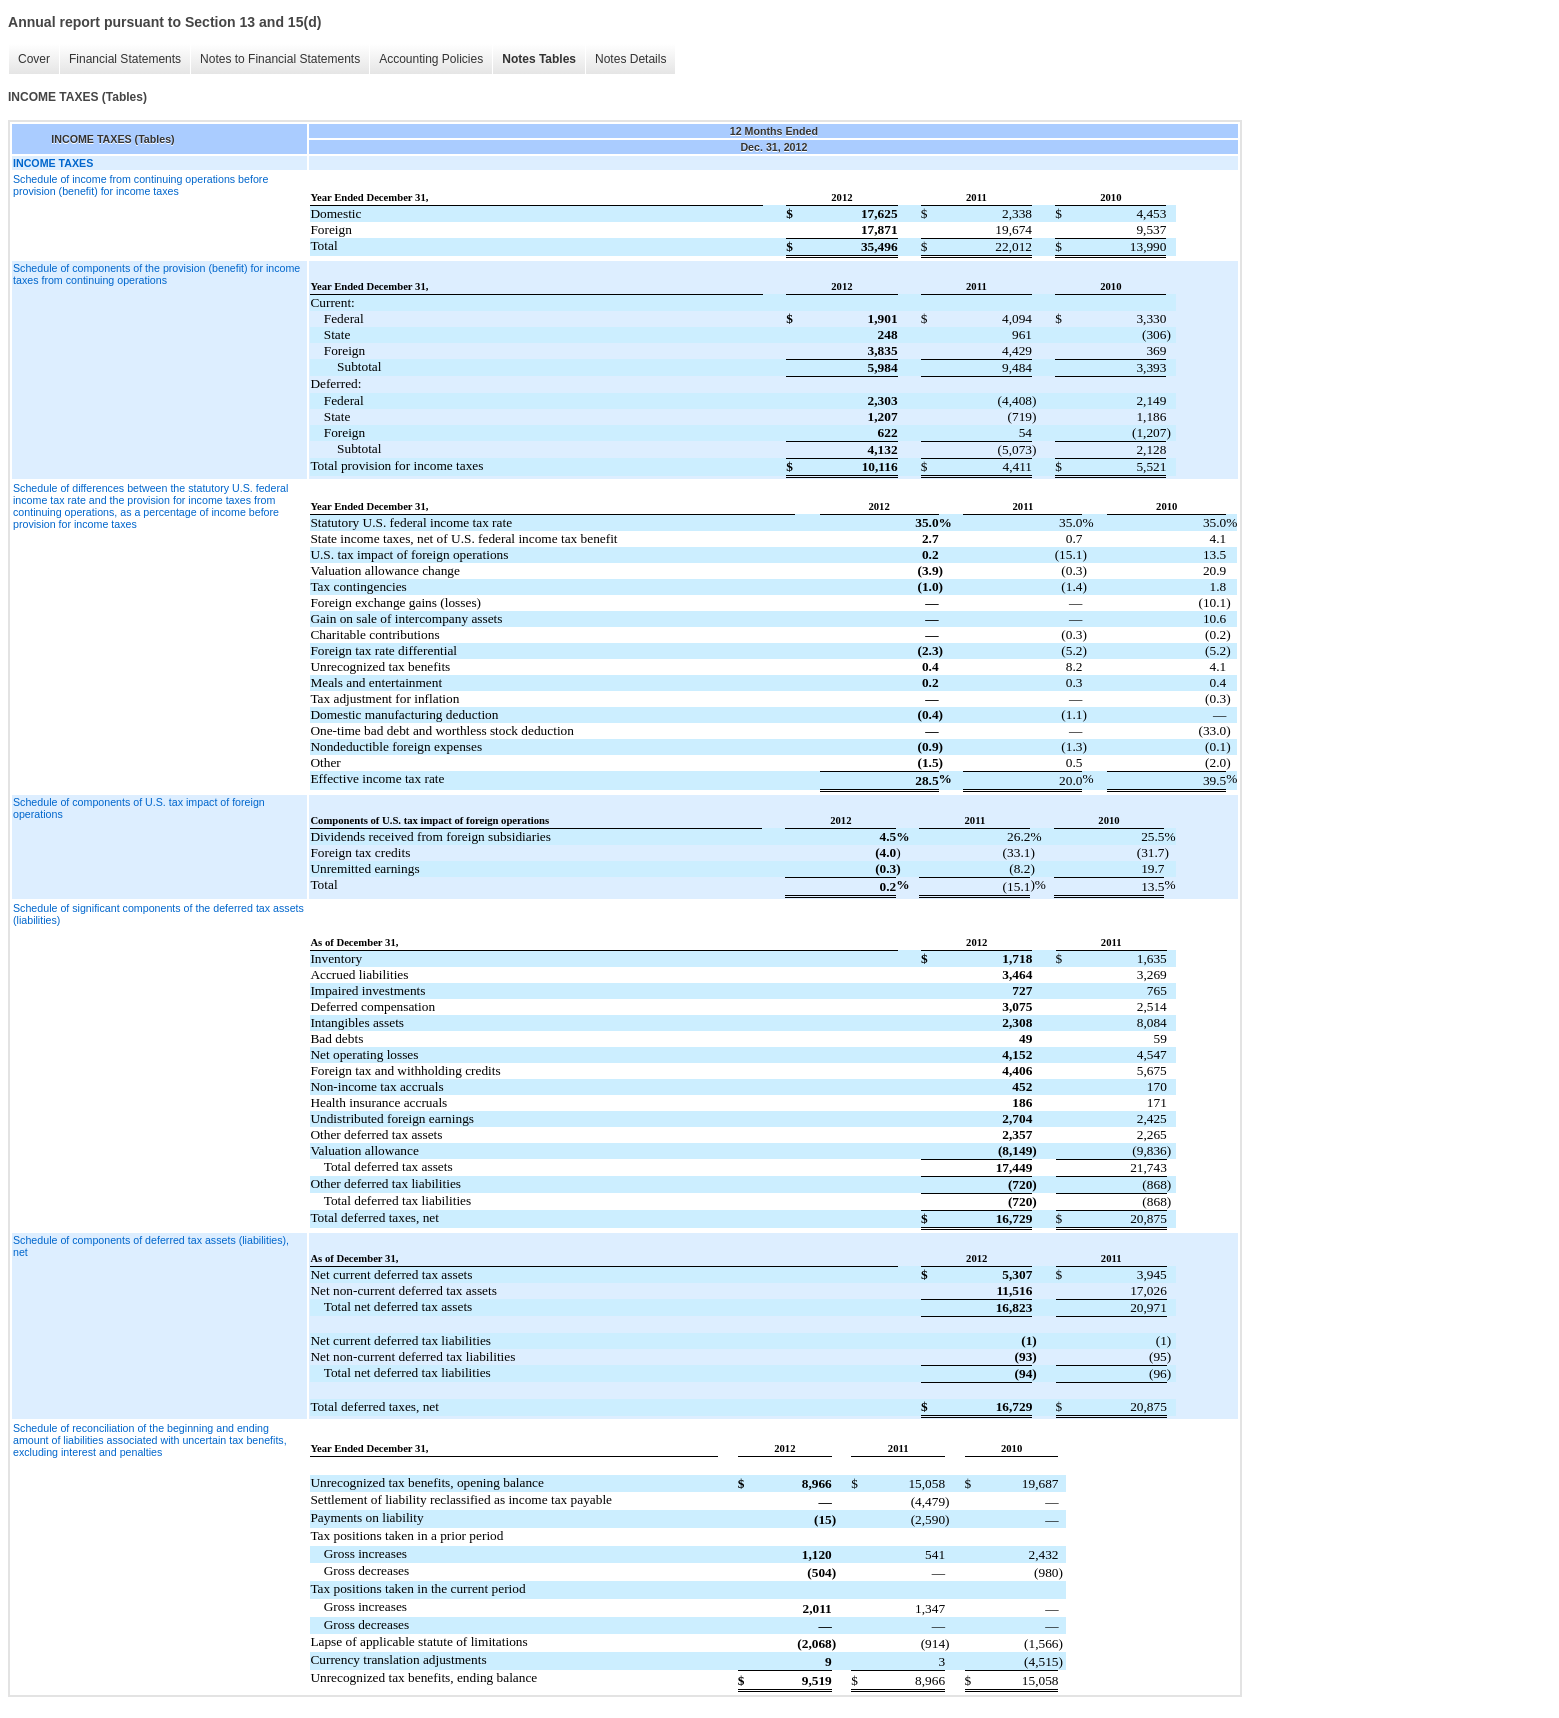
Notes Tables (539, 59)
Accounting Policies (431, 59)
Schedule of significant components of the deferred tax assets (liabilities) (158, 914)
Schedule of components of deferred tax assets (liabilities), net (151, 1246)
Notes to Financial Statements (280, 59)
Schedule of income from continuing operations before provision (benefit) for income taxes (140, 185)
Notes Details (630, 59)
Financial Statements (125, 59)
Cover (34, 59)
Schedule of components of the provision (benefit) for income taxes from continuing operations (156, 274)
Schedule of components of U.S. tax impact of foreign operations (139, 808)
